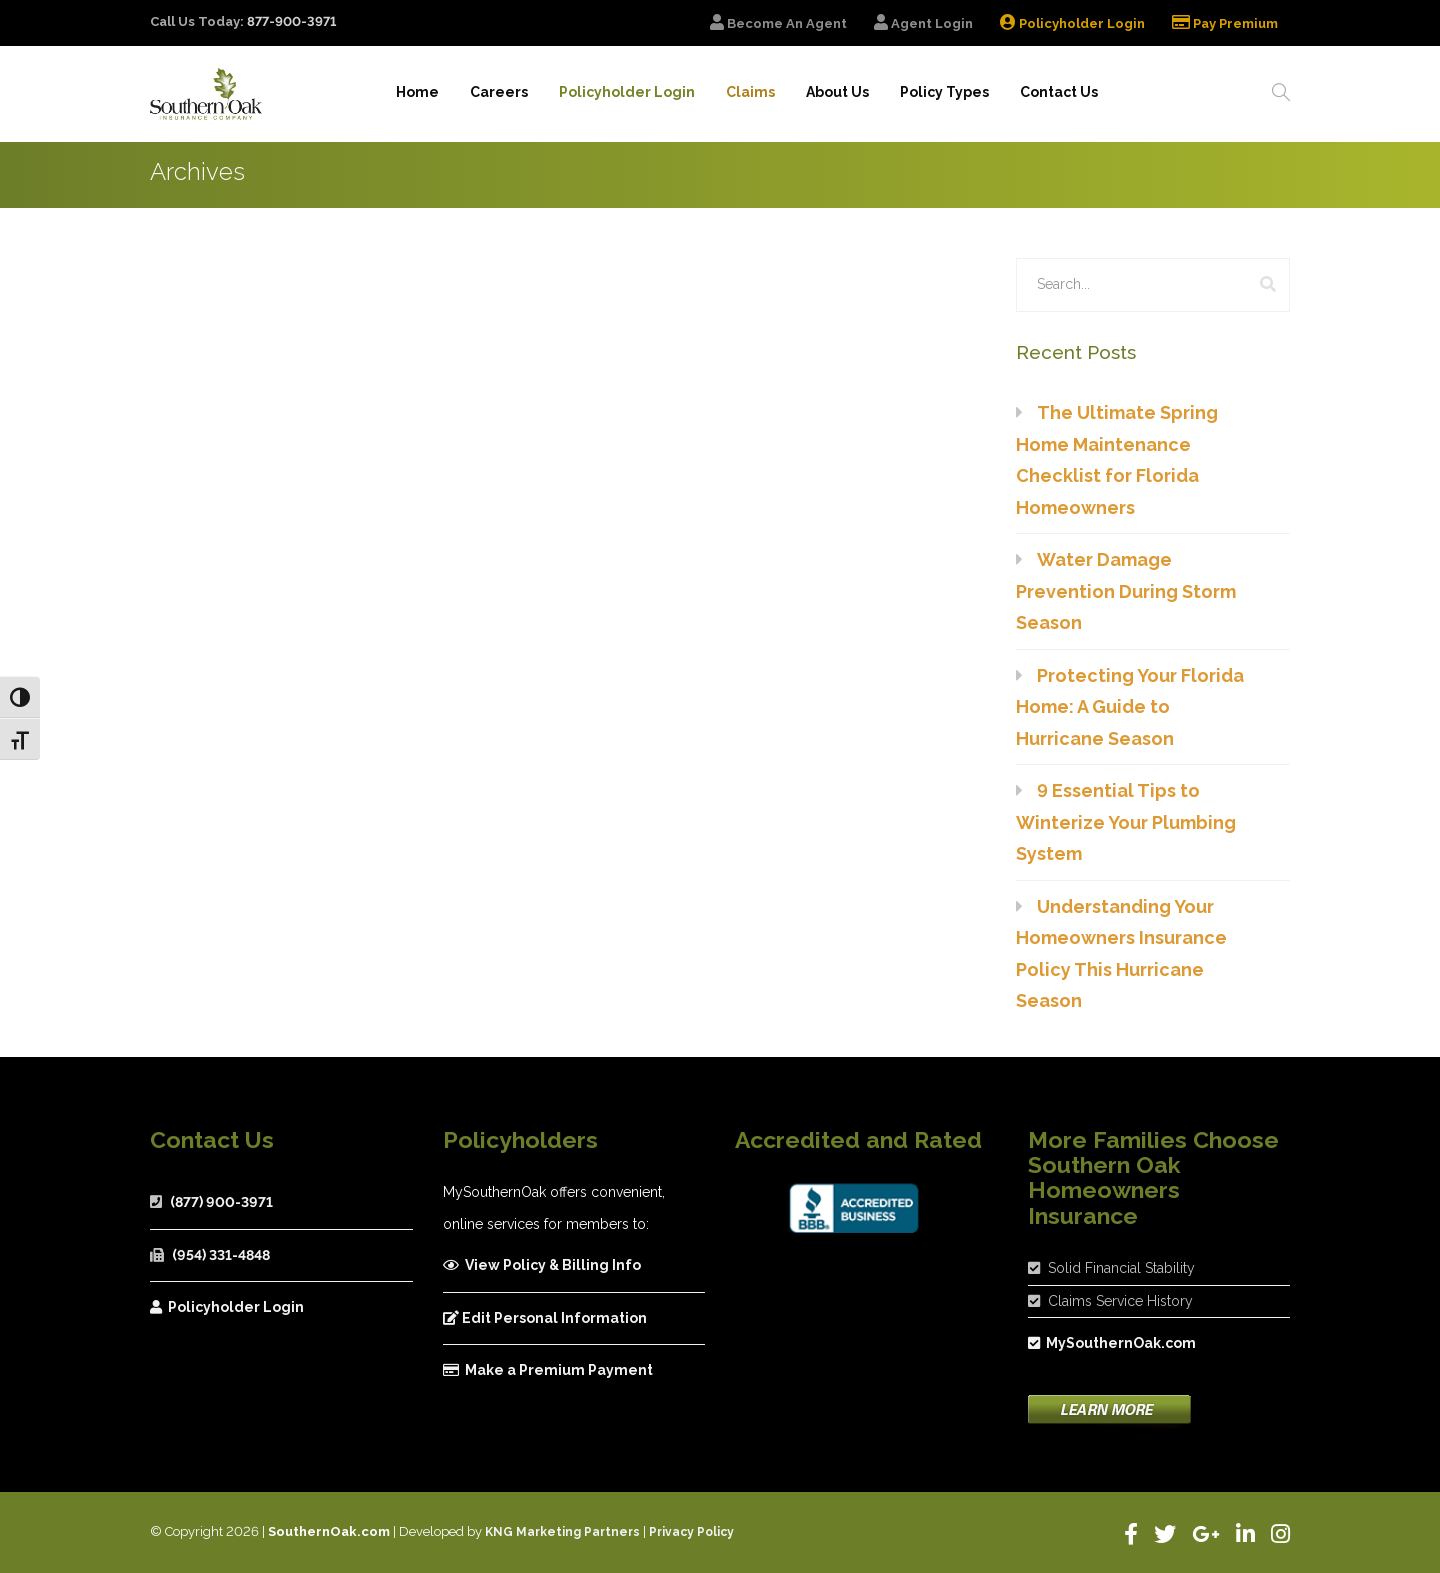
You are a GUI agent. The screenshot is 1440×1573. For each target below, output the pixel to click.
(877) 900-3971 (221, 1202)
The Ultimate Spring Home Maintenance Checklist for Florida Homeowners (1117, 460)
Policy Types (941, 93)
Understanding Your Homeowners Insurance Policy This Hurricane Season (1121, 954)
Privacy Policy (691, 1532)
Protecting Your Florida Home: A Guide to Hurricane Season (1130, 707)
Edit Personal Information (545, 1318)
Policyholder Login (227, 1307)
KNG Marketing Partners (562, 1532)
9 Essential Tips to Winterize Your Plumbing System (1126, 822)
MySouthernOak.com (1112, 1343)
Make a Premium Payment (548, 1370)
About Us (833, 93)
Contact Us (1057, 93)
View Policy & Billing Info (542, 1265)
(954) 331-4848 (221, 1255)
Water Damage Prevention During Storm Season (1126, 591)
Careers (492, 93)
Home (409, 93)
